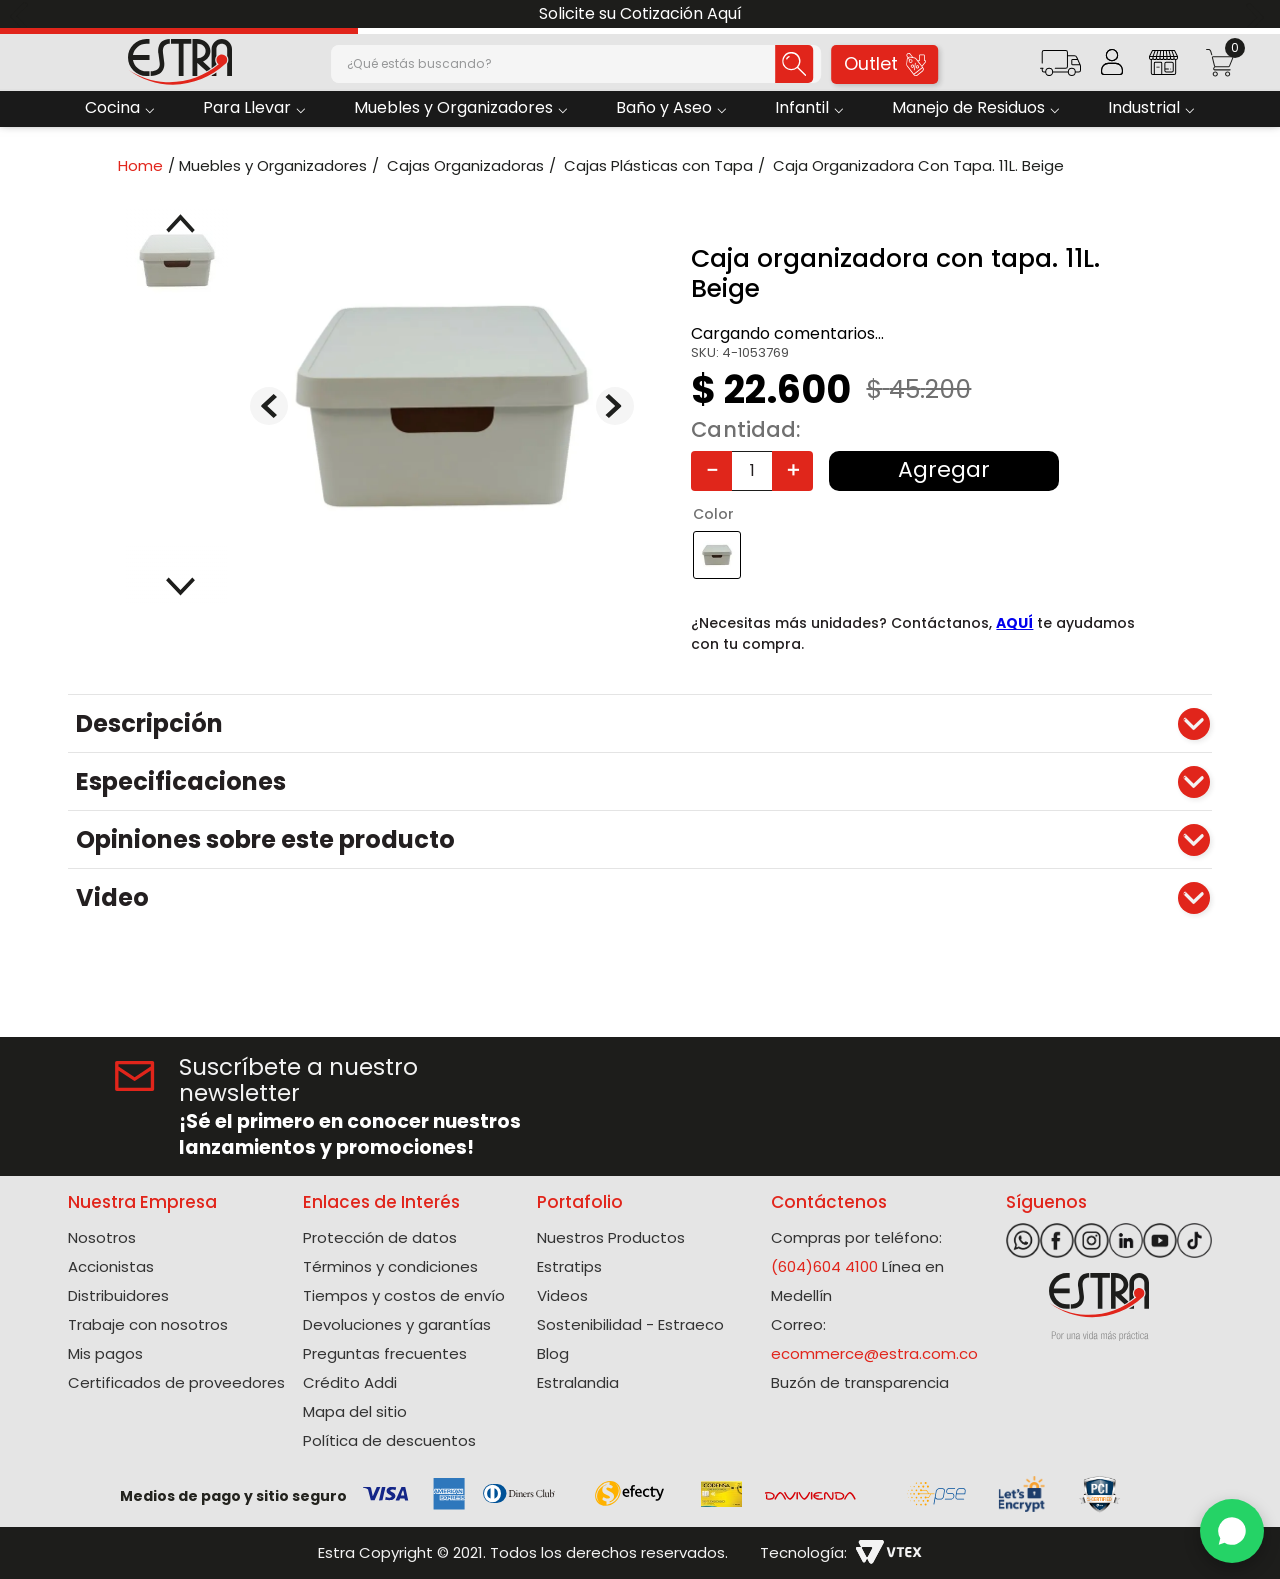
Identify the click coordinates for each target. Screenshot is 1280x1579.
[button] (1060, 69)
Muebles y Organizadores (273, 165)
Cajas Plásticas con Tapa (658, 165)
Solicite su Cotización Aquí (640, 13)
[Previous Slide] (22, 14)
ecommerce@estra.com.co (874, 1353)
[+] (792, 471)
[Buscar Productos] (777, 64)
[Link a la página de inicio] (146, 165)
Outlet (885, 63)
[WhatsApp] (1232, 1531)
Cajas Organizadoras (465, 165)
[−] (711, 471)
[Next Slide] (1257, 14)
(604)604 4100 (824, 1266)
